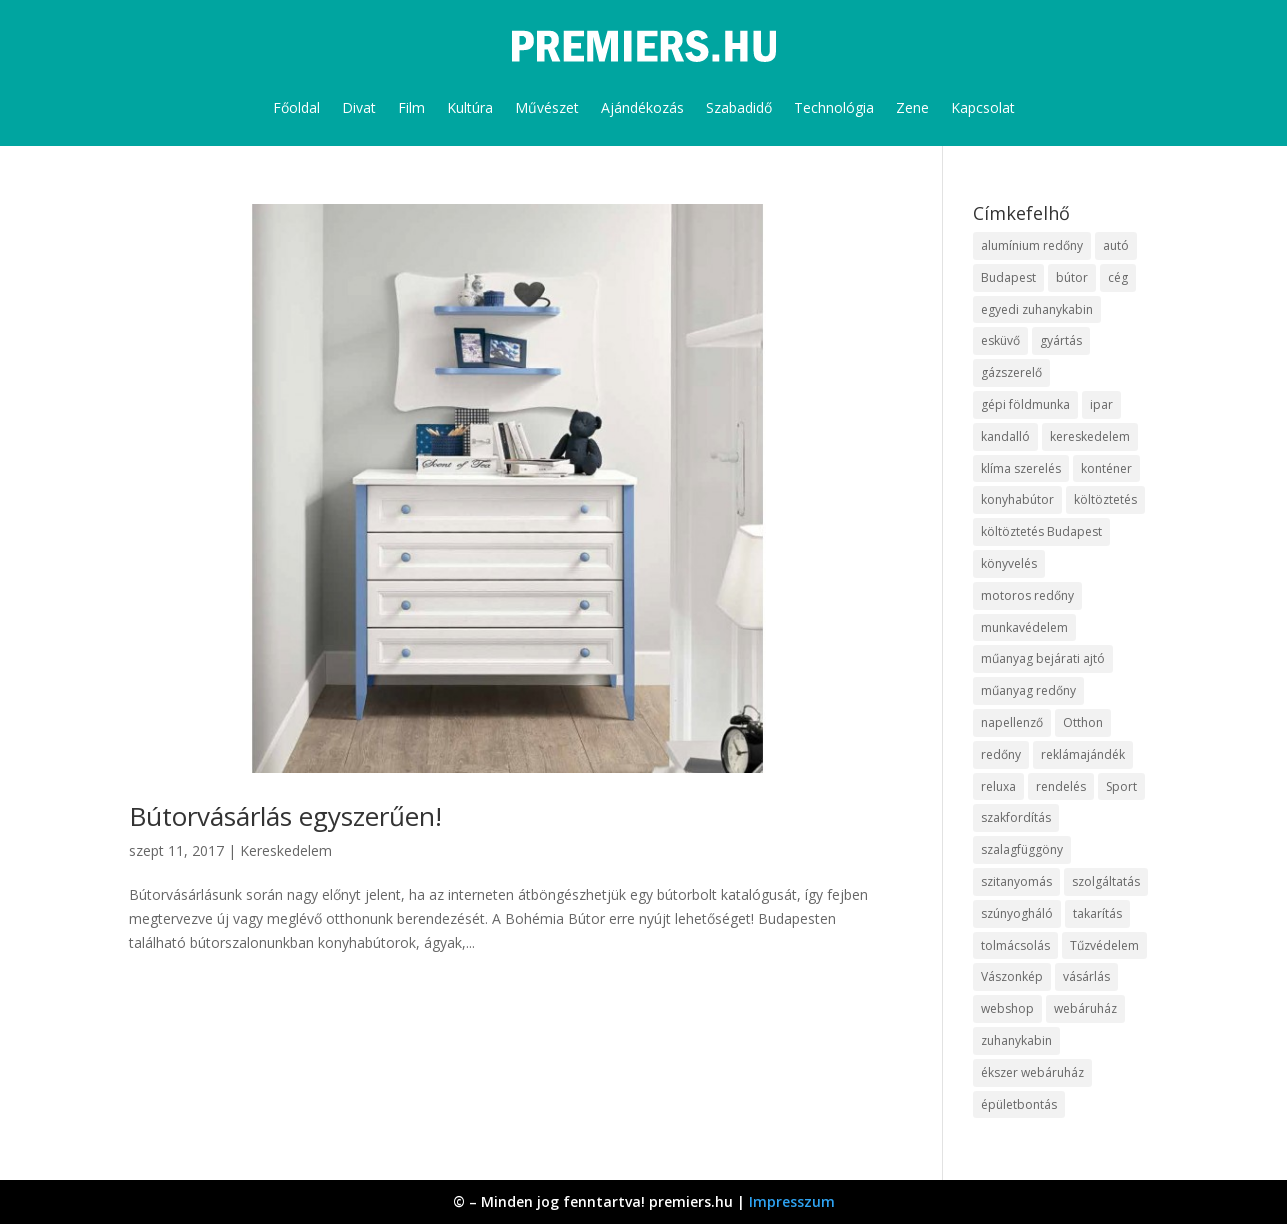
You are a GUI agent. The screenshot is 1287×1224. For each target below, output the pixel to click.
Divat (359, 107)
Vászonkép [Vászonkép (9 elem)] (1012, 976)
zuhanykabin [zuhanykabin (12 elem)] (1016, 1040)
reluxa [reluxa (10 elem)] (998, 786)
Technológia (834, 107)
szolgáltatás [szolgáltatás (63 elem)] (1106, 881)
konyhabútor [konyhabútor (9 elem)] (1017, 499)
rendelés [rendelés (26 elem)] (1061, 786)
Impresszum (792, 1201)
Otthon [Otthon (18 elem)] (1083, 722)
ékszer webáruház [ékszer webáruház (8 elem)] (1032, 1072)
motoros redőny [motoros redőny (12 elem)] (1027, 595)
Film (411, 107)
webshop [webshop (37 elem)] (1007, 1008)
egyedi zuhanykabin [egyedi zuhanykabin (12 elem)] (1037, 309)
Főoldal (296, 107)
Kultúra (470, 107)
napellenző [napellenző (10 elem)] (1012, 722)
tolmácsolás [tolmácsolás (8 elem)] (1015, 945)
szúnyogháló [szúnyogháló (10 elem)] (1017, 913)
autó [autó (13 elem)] (1116, 245)
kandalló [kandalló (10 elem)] (1005, 436)
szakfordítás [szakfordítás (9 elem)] (1016, 817)
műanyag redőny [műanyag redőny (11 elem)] (1028, 690)
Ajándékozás (642, 107)
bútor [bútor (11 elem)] (1072, 277)
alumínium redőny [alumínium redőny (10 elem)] (1032, 245)
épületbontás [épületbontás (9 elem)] (1019, 1104)
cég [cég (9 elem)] (1118, 277)
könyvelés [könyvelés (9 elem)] (1009, 563)
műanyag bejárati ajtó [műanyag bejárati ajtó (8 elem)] (1043, 658)
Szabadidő (739, 107)
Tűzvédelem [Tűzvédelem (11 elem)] (1104, 945)
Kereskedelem (286, 850)
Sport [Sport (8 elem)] (1121, 786)
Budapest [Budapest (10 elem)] (1008, 277)
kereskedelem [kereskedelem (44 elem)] (1090, 436)
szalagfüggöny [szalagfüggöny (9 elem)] (1022, 849)
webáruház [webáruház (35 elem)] (1085, 1008)
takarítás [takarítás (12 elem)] (1097, 913)
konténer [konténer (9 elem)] (1106, 468)
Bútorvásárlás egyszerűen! (285, 816)
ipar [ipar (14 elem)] (1101, 404)
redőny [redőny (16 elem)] (1001, 754)
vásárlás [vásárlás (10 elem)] (1086, 976)
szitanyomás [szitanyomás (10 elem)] (1016, 881)
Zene (912, 107)
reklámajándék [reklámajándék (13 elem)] (1083, 754)
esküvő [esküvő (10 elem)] (1000, 340)
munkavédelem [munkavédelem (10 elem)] (1024, 627)
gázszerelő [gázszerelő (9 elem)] (1011, 372)
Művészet (547, 107)
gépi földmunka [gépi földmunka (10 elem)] (1025, 404)
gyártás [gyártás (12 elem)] (1061, 340)
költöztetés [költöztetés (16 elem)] (1105, 499)
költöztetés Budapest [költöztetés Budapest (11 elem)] (1041, 531)
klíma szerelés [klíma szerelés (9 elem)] (1021, 468)
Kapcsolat (983, 107)
